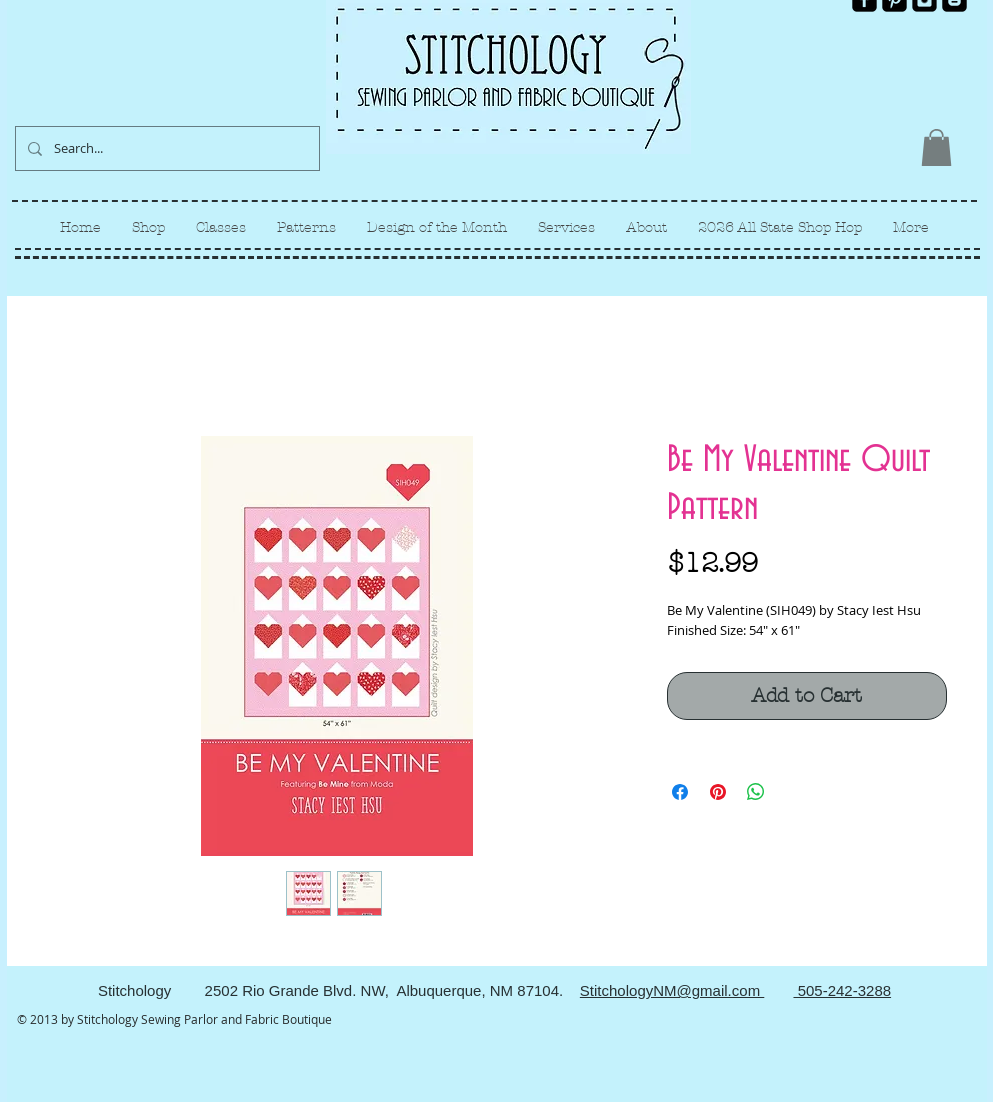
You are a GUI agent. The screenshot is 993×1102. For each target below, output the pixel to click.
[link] (936, 147)
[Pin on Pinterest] (718, 792)
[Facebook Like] (933, 28)
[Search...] (165, 148)
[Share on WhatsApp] (756, 792)
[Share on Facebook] (680, 792)
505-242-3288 (842, 990)
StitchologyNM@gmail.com (672, 990)
